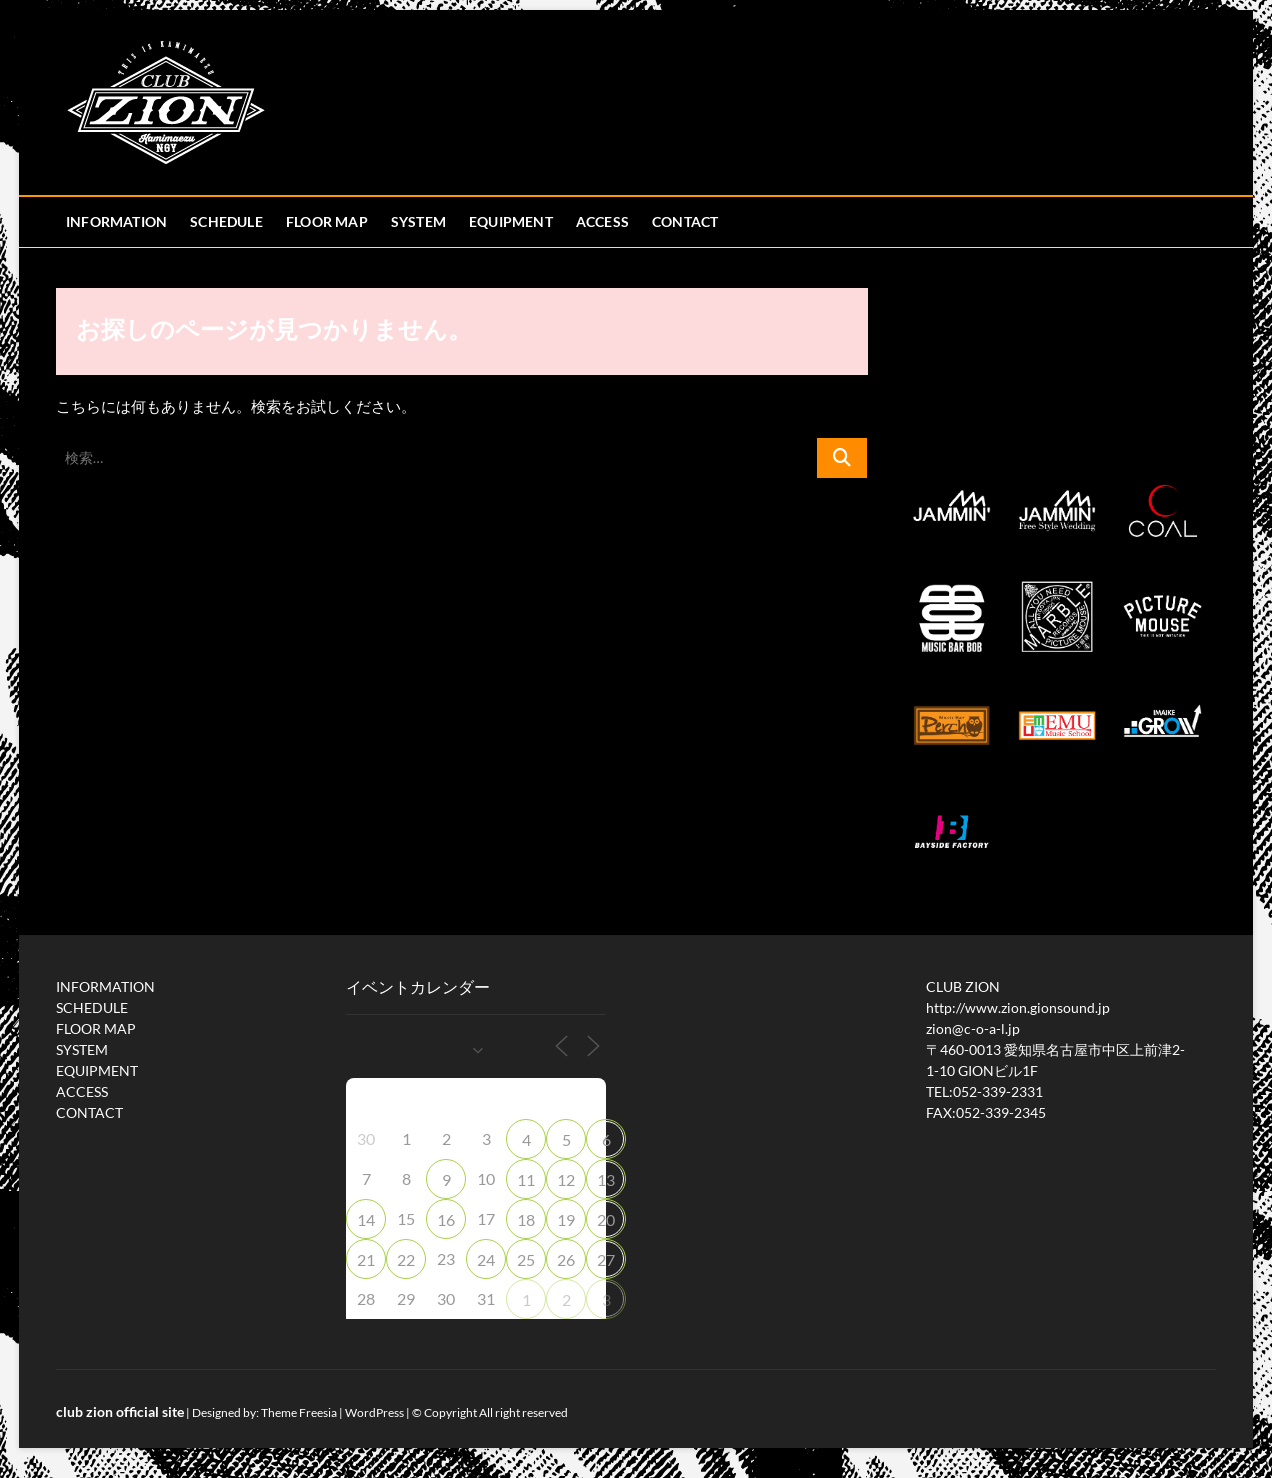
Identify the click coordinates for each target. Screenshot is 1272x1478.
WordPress (374, 1412)
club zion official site (120, 1411)
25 (526, 1259)
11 (526, 1179)
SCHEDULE (226, 221)
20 (606, 1219)
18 (526, 1219)
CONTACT (685, 221)
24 (486, 1259)
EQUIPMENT (511, 221)
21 (366, 1259)
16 (446, 1219)
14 (366, 1219)
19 (566, 1219)
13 (606, 1179)
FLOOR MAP (327, 221)
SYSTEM (418, 221)
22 (406, 1259)
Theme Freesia (299, 1412)
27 (606, 1259)
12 (566, 1179)
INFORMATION (116, 221)
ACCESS (602, 221)
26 (566, 1259)
